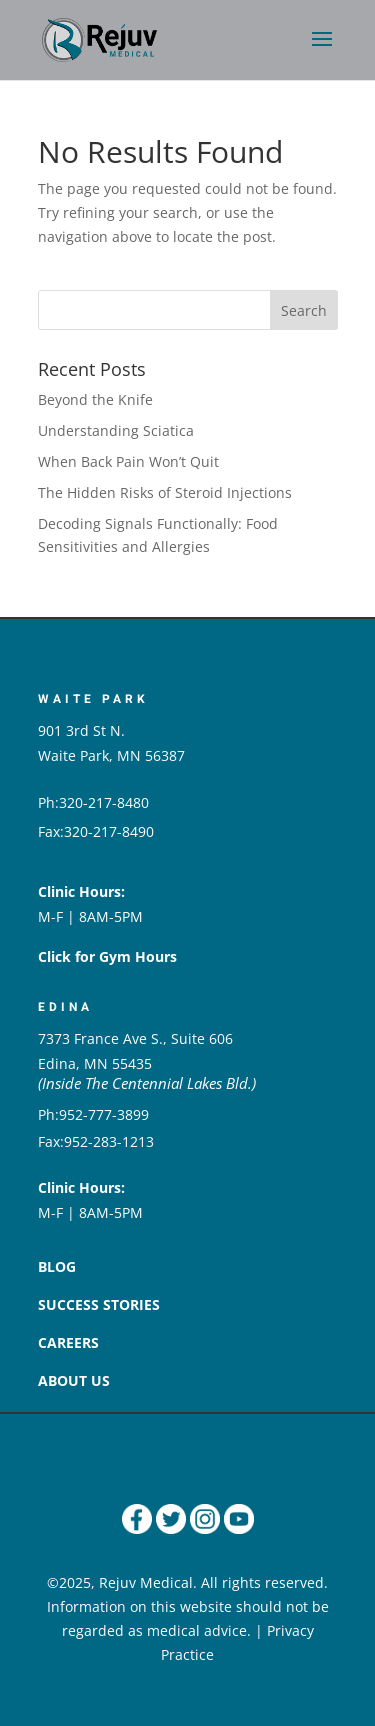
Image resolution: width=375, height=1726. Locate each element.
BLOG (57, 1266)
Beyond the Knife (95, 399)
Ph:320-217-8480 (93, 802)
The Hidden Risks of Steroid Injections (165, 492)
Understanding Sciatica (116, 430)
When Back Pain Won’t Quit (128, 461)
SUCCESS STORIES (99, 1304)
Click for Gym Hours (107, 956)
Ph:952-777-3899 (93, 1114)
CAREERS (68, 1342)
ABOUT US (74, 1380)
